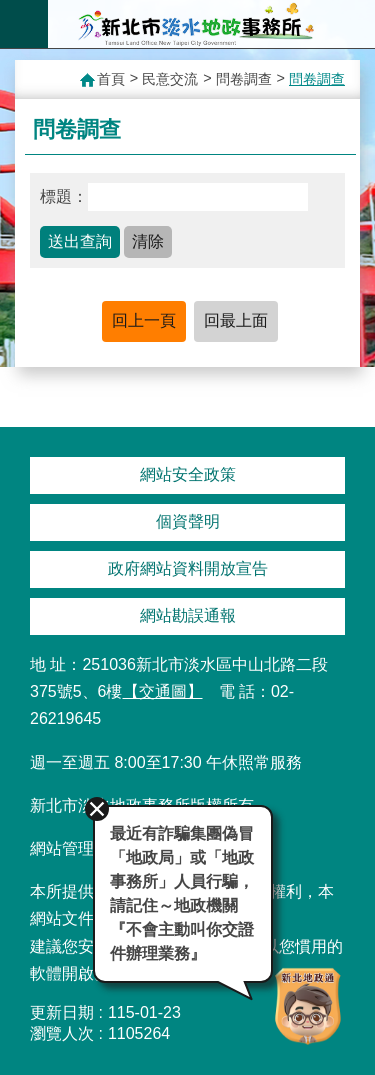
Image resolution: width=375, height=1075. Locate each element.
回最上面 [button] (236, 320)
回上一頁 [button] (144, 320)
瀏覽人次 (62, 1033)
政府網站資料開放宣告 (188, 568)
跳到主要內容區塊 (10, 10)
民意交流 (170, 79)
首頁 (111, 79)
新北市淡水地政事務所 (196, 24)
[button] (80, 242)
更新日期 (62, 1012)
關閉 (97, 809)
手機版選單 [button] (24, 24)
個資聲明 (188, 521)
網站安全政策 (188, 474)
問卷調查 (244, 79)
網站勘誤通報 (188, 615)
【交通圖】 (163, 691)
